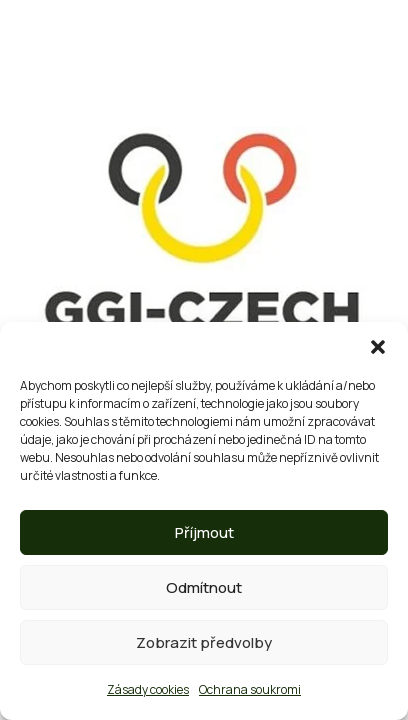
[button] (378, 347)
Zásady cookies (148, 689)
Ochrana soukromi (250, 689)
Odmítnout (204, 587)
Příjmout (204, 532)
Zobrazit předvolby (204, 642)
